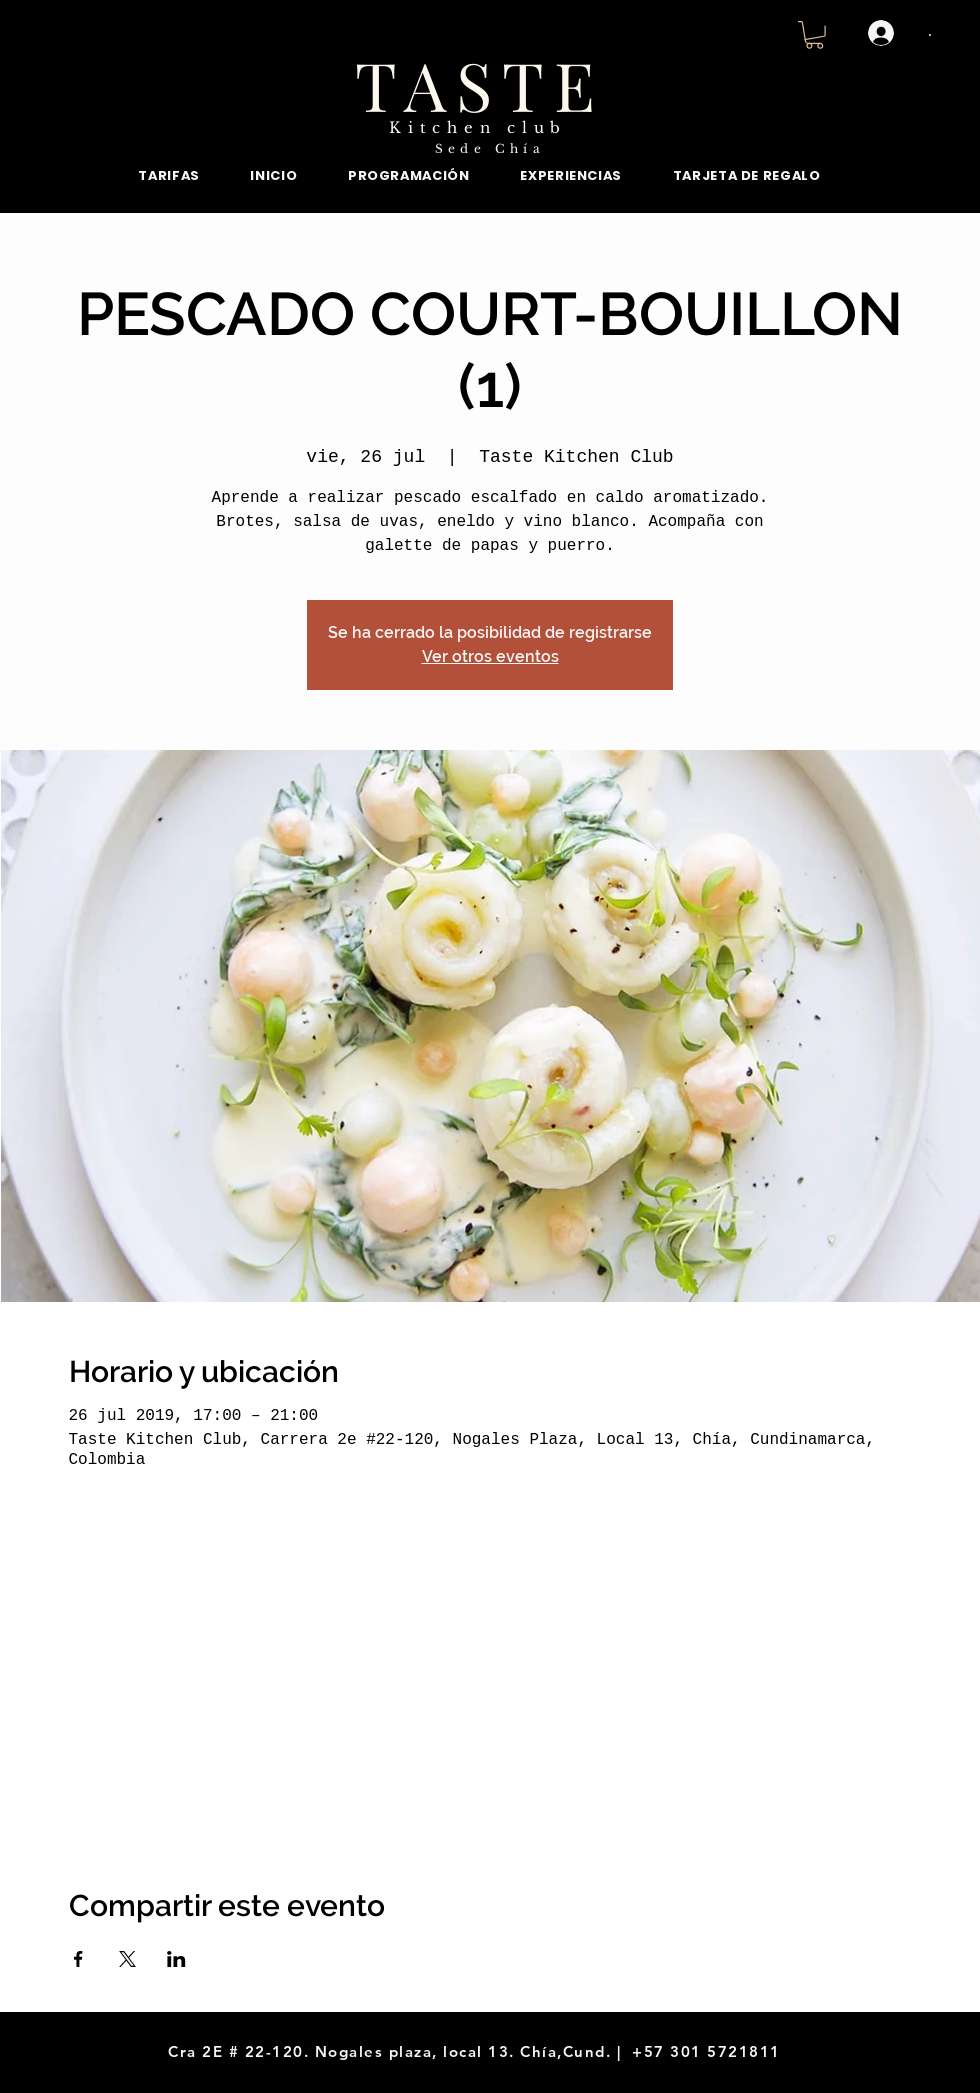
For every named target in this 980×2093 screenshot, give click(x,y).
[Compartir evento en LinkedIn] (176, 1959)
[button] (814, 35)
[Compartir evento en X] (127, 1959)
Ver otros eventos (490, 656)
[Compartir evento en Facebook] (78, 1959)
